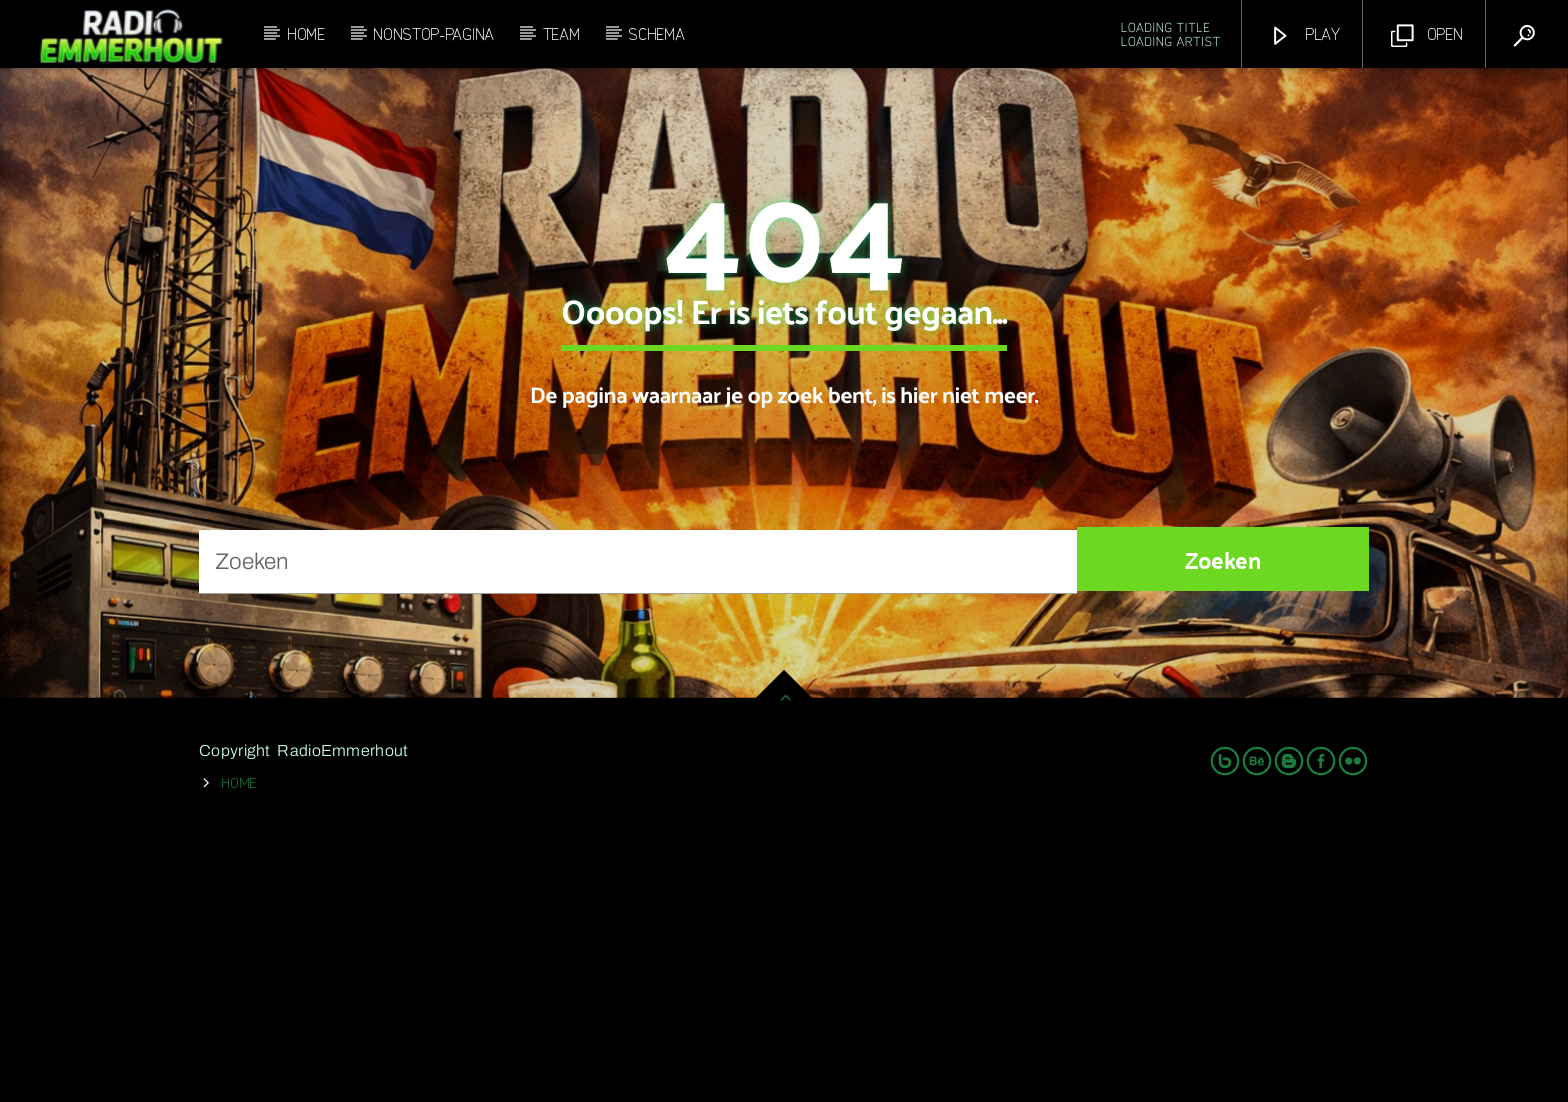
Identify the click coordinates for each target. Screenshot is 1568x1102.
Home (306, 33)
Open (1427, 34)
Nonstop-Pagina (433, 33)
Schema (656, 33)
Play (1304, 34)
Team (561, 33)
